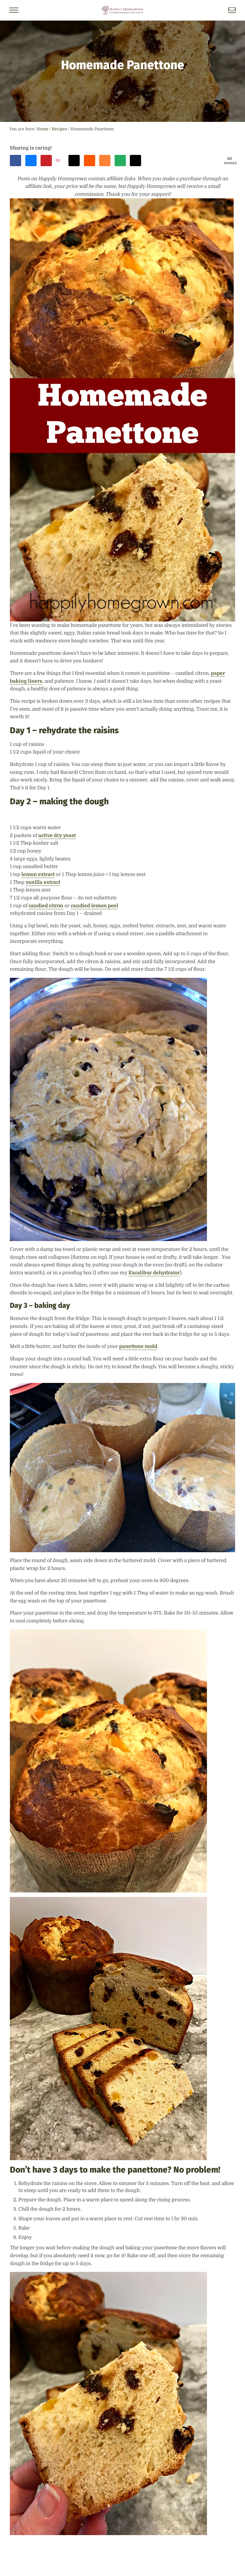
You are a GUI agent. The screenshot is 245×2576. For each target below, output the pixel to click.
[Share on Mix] (104, 160)
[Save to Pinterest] (52, 160)
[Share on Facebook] (15, 160)
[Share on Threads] (74, 160)
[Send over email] (120, 160)
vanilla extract (43, 883)
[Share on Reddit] (89, 160)
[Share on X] (135, 160)
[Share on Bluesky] (31, 160)
